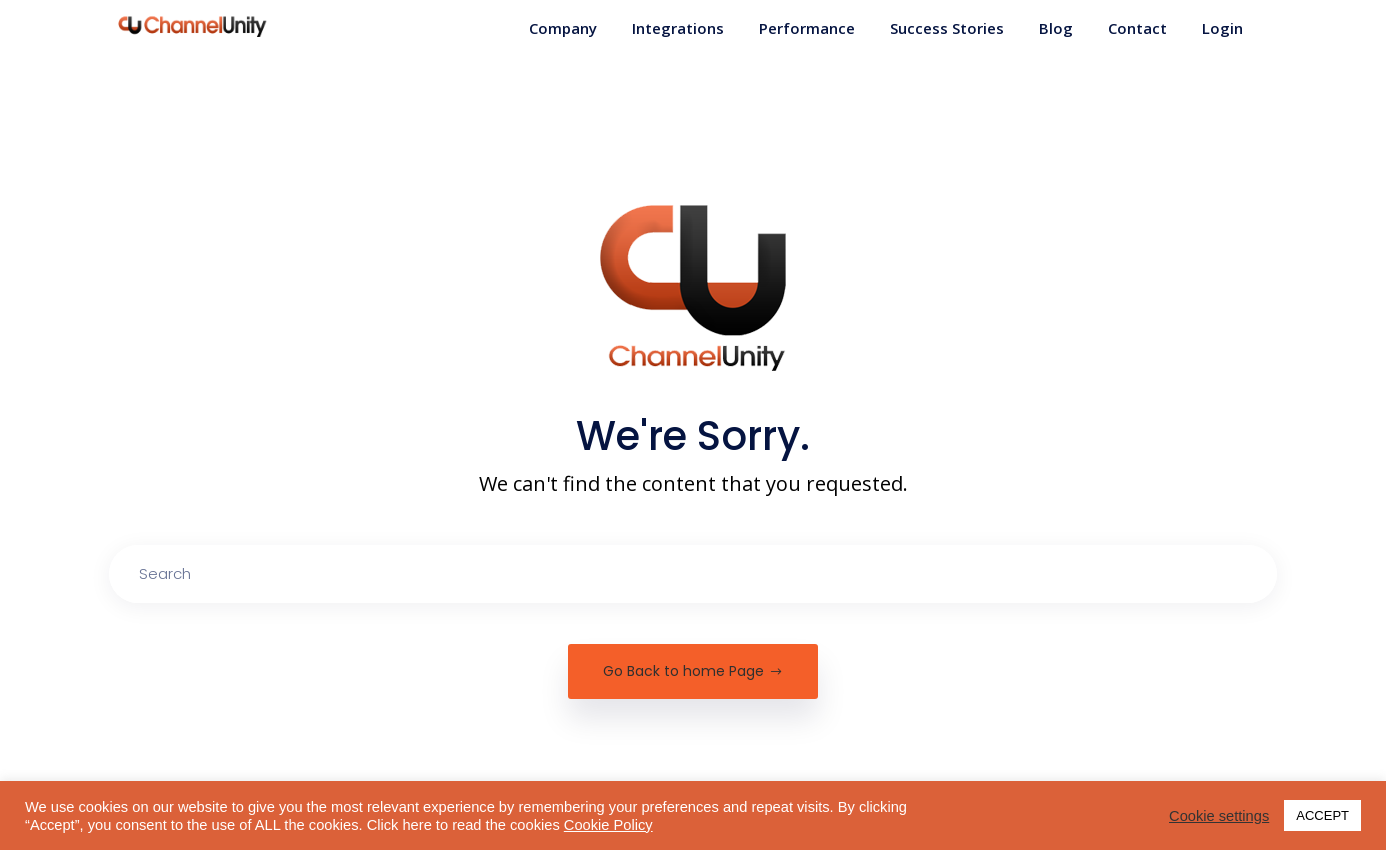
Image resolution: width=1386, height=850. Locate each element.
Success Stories (947, 28)
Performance (807, 28)
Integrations (678, 28)
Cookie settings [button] (1219, 816)
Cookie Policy (608, 825)
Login (1222, 28)
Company (563, 28)
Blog (1056, 28)
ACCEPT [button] (1322, 815)
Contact (1137, 28)
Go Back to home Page (693, 671)
